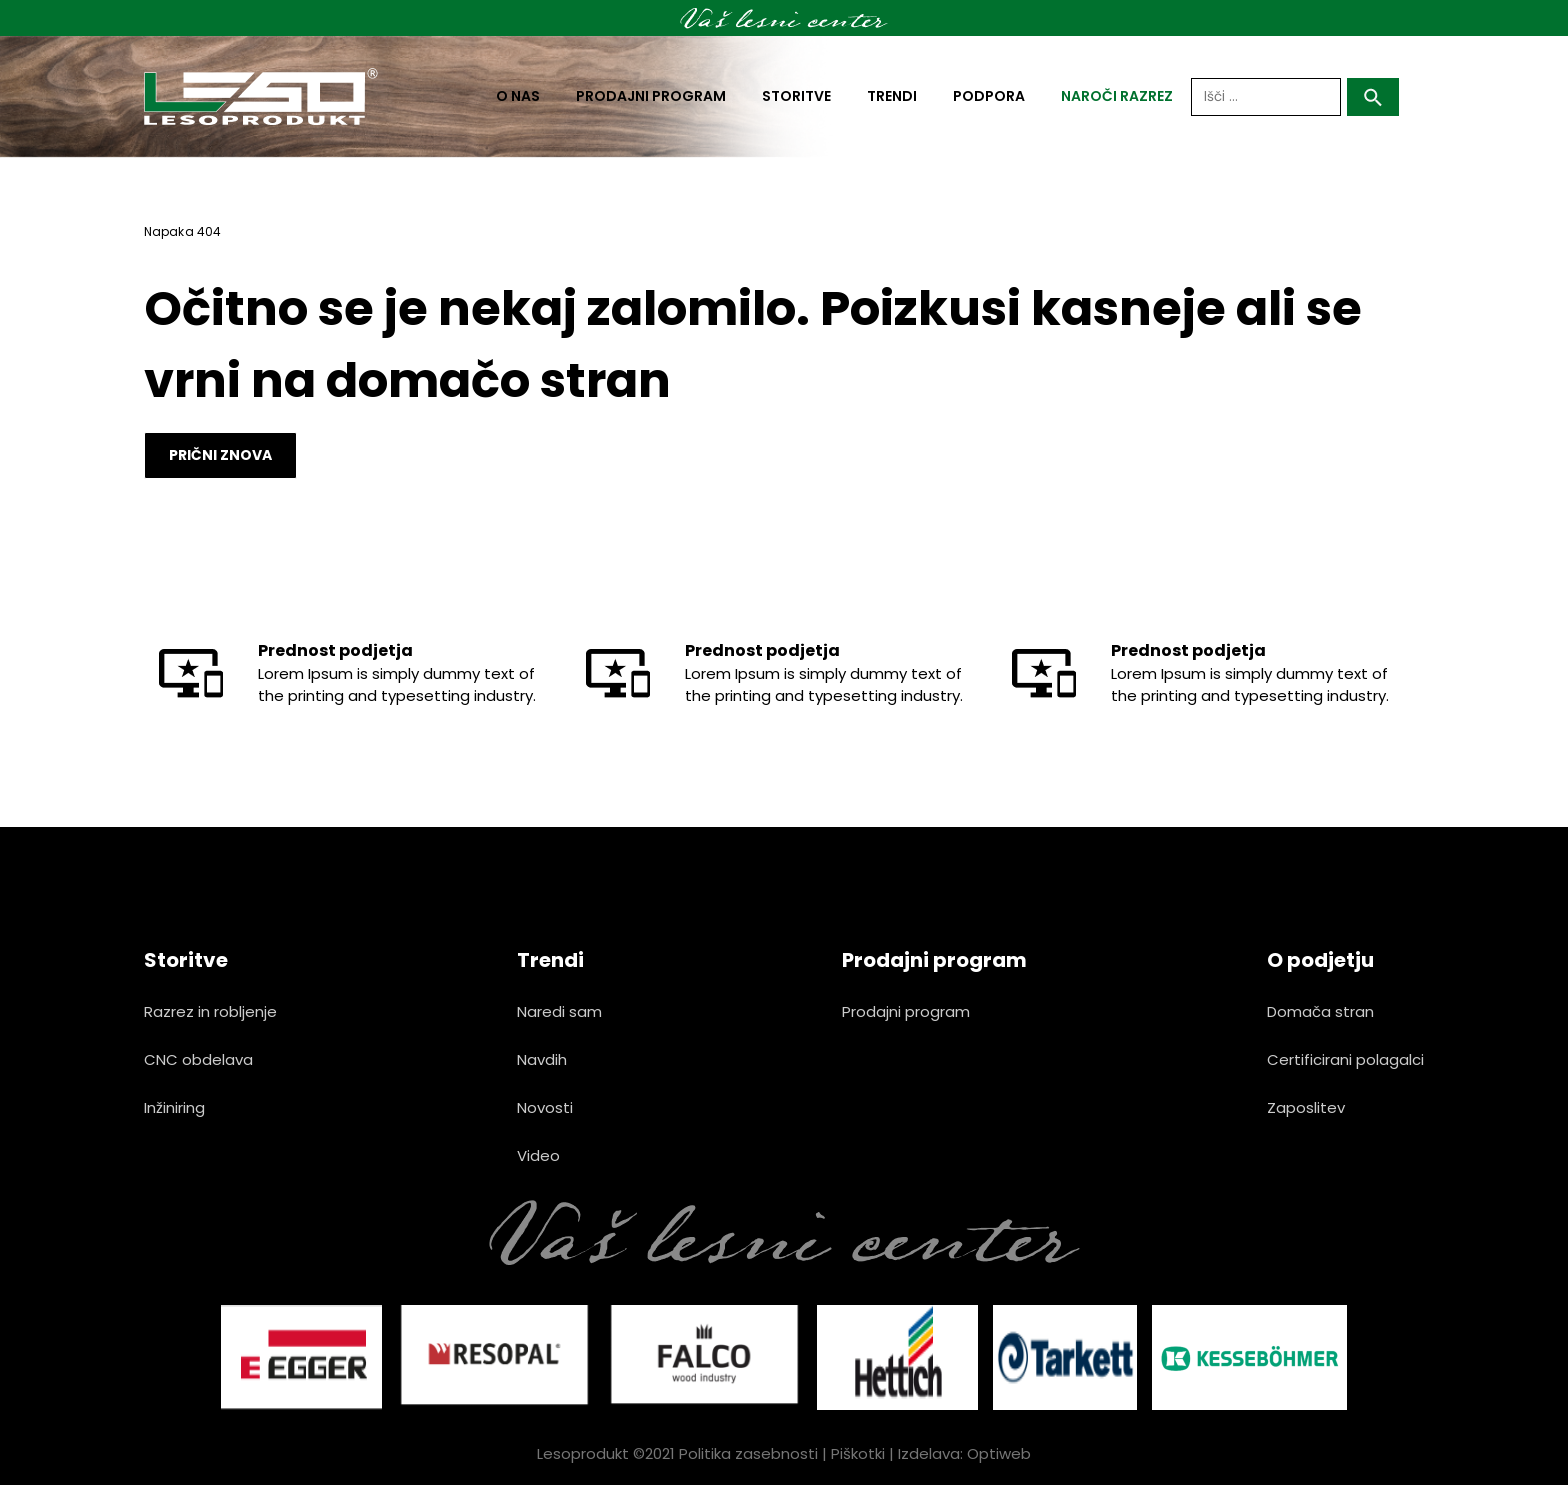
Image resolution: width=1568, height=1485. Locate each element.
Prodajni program (651, 96)
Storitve (796, 96)
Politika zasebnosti (748, 1453)
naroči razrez (1117, 96)
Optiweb (999, 1453)
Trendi (892, 96)
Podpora (989, 96)
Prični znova (220, 455)
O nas (518, 96)
